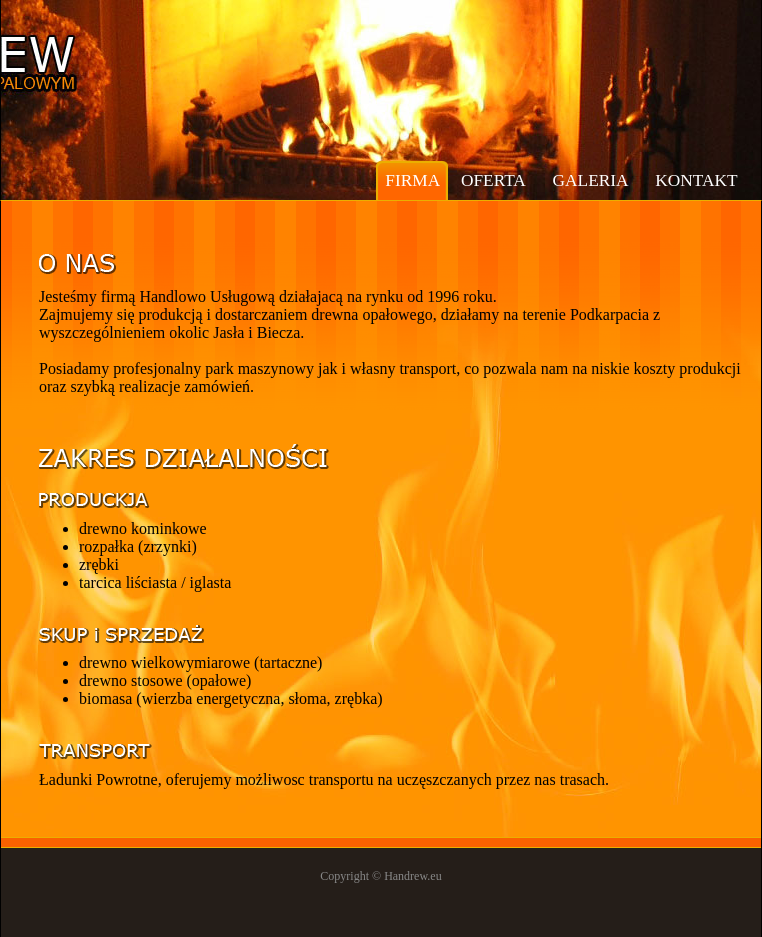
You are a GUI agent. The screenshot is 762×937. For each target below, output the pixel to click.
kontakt (696, 180)
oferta (493, 180)
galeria (591, 180)
